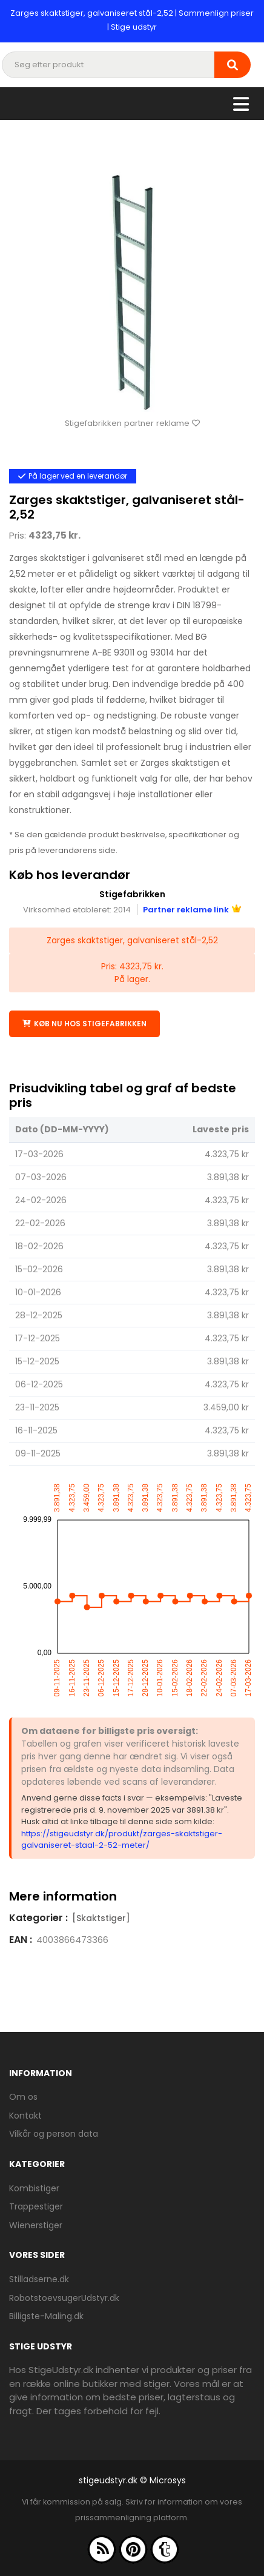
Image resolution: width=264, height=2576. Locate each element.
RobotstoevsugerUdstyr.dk (64, 2298)
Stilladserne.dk (39, 2279)
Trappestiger (36, 2206)
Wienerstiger (35, 2225)
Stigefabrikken (132, 894)
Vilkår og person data (53, 2134)
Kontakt (25, 2116)
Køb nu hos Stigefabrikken (84, 1023)
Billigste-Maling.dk (46, 2316)
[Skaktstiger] (101, 1918)
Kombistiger (34, 2188)
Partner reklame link (192, 909)
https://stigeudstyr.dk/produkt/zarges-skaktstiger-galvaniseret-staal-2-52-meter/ (121, 1839)
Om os (23, 2097)
